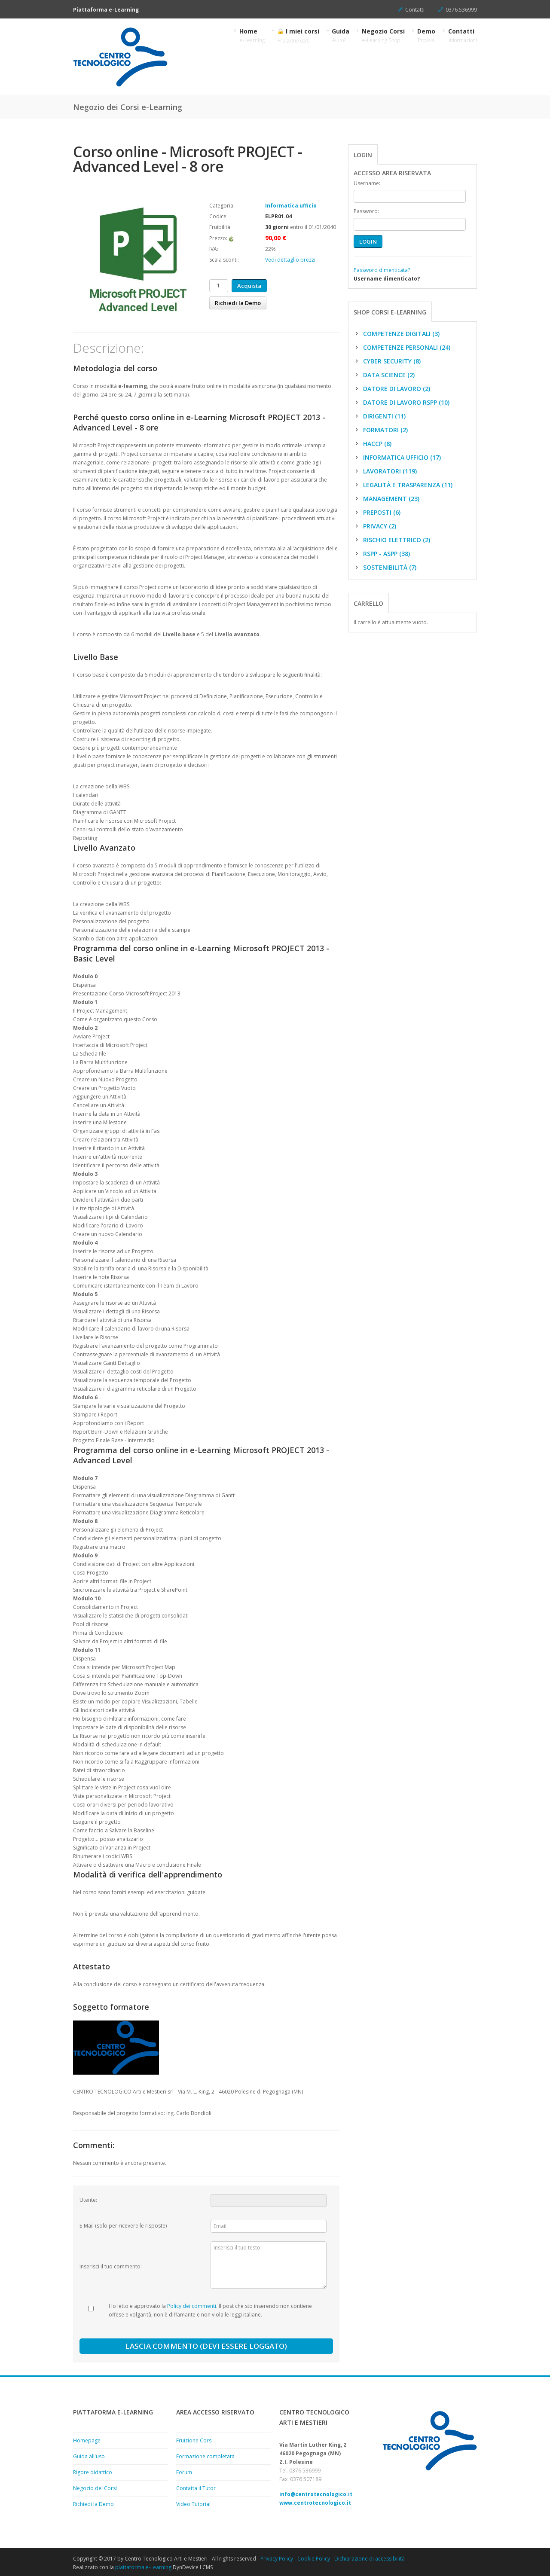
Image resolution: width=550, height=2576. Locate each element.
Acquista (249, 286)
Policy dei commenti (191, 2306)
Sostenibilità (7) (385, 567)
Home (252, 35)
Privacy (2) (375, 526)
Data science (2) (384, 375)
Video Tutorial (193, 2504)
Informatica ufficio (291, 205)
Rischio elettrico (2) (392, 540)
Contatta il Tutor (196, 2488)
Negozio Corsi (383, 35)
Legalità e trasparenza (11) (403, 485)
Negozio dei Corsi (95, 2488)
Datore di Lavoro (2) (392, 389)
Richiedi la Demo (238, 303)
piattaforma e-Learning (143, 2567)
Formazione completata (205, 2456)
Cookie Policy (313, 2558)
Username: (367, 183)
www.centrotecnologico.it (315, 2502)
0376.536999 (461, 9)
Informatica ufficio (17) (397, 457)
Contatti (415, 9)
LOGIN (368, 241)
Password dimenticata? (382, 270)
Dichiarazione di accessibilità (369, 2558)
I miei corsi (298, 35)
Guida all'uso (89, 2456)
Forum (184, 2472)
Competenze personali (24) (402, 347)
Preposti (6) (377, 512)
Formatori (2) (381, 430)
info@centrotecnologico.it (315, 2494)
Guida (340, 35)
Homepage (87, 2440)
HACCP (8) (372, 444)
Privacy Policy (276, 2558)
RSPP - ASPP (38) (382, 553)
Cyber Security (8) (387, 361)
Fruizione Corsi (194, 2440)
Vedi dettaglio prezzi (290, 259)
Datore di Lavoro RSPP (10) (401, 402)
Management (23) (386, 498)
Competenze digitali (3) (397, 334)
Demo (427, 35)
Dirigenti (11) (380, 416)
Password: (366, 211)
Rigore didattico (92, 2472)
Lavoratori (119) (385, 471)
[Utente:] (269, 2200)
